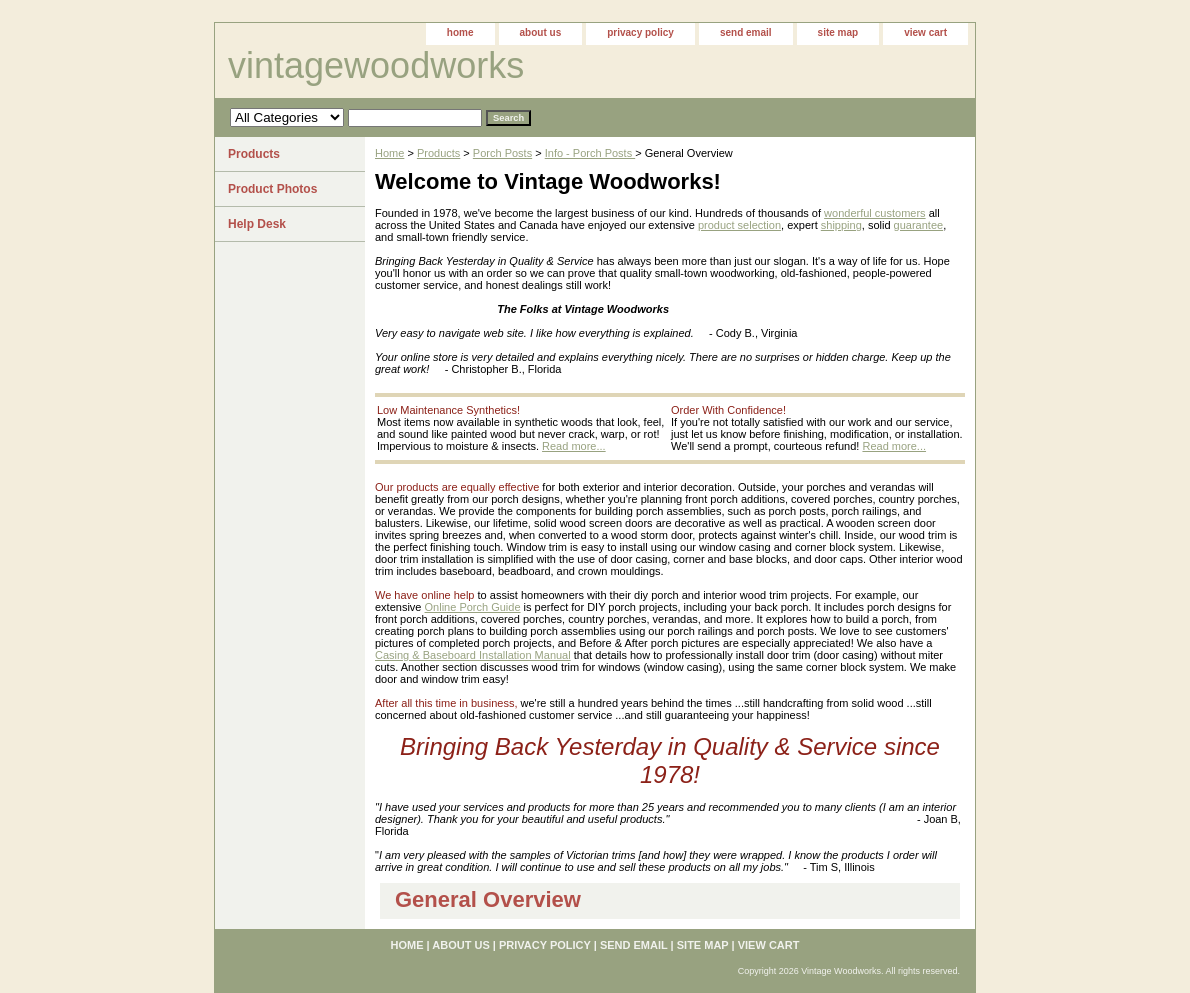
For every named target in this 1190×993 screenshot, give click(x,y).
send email (746, 32)
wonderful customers (875, 213)
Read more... (574, 446)
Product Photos (272, 189)
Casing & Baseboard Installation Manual (473, 655)
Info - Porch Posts (590, 153)
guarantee (919, 225)
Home (389, 153)
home (460, 32)
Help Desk (257, 224)
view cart (925, 32)
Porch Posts (502, 153)
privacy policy (640, 32)
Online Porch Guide (473, 607)
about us (541, 32)
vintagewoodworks (376, 65)
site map (838, 32)
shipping (841, 225)
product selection (739, 225)
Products (438, 153)
